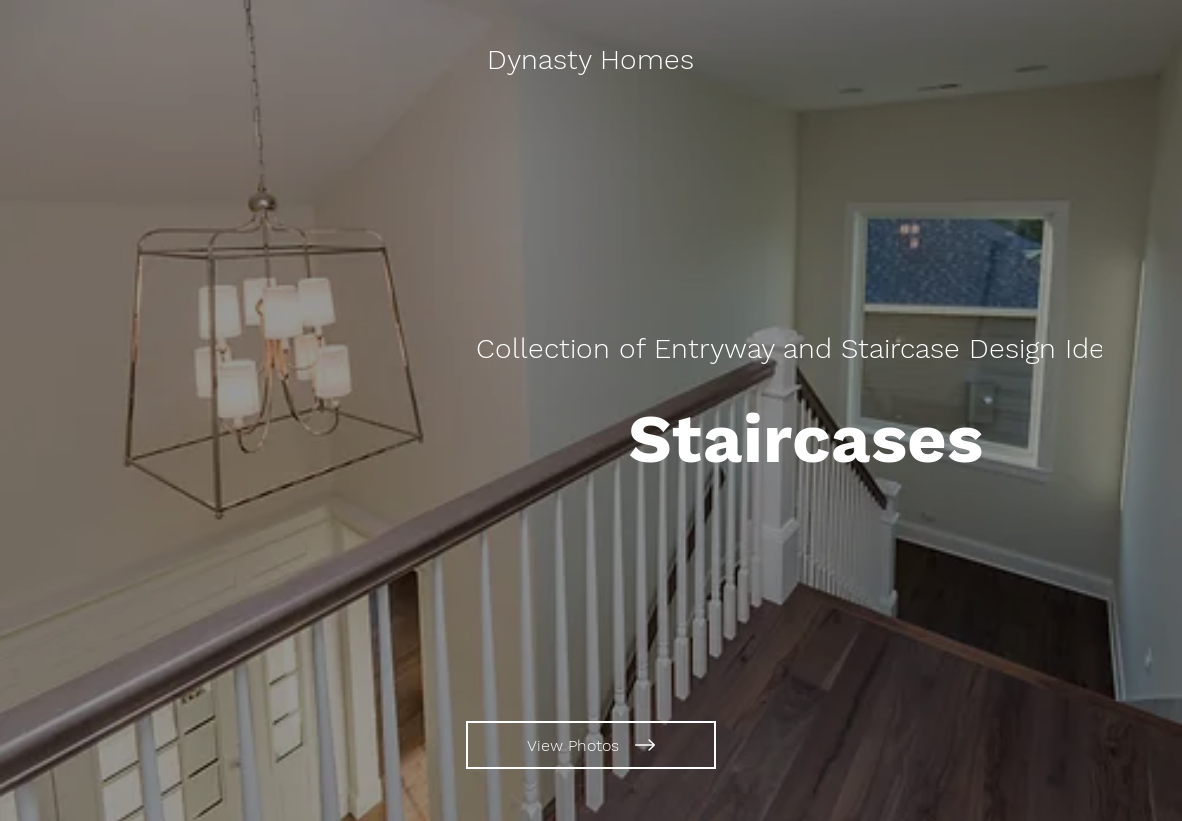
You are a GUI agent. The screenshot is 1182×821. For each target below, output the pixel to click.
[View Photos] (591, 745)
